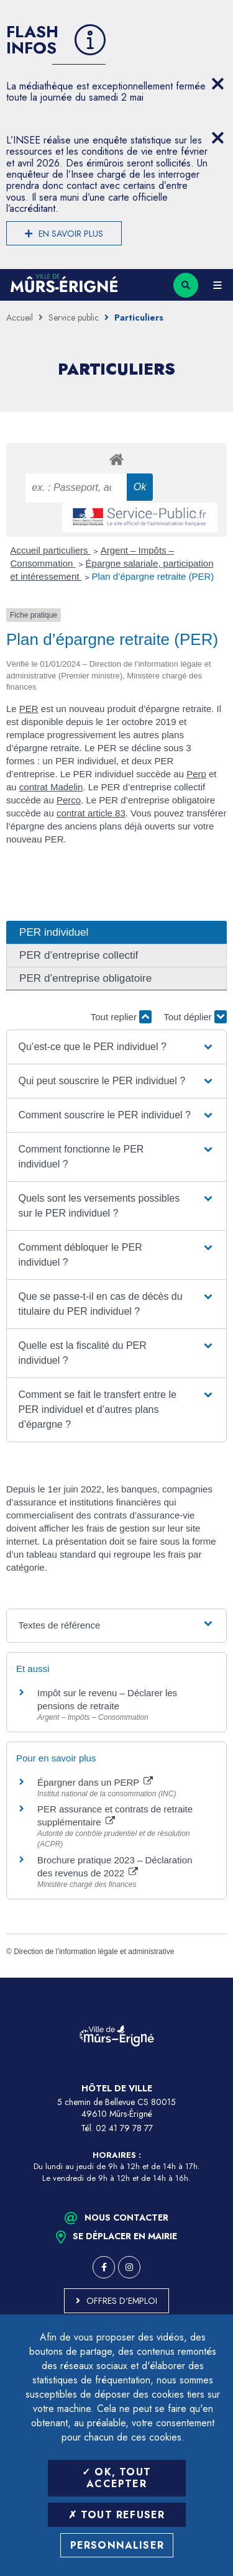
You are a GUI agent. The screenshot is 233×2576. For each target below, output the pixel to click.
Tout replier (121, 1016)
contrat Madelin (51, 787)
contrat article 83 (91, 813)
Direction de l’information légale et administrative (94, 1951)
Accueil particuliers (51, 550)
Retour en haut (214, 1977)
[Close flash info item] (217, 84)
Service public (73, 317)
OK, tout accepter (116, 2478)
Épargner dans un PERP (95, 1782)
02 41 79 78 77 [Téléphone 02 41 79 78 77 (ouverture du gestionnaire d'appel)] (124, 2128)
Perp (196, 774)
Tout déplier (195, 1016)
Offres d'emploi (121, 2301)
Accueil (19, 317)
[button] (116, 1047)
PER (29, 708)
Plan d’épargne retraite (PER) (153, 576)
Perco (69, 800)
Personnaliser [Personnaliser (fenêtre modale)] (117, 2545)
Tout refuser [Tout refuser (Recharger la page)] (116, 2515)
